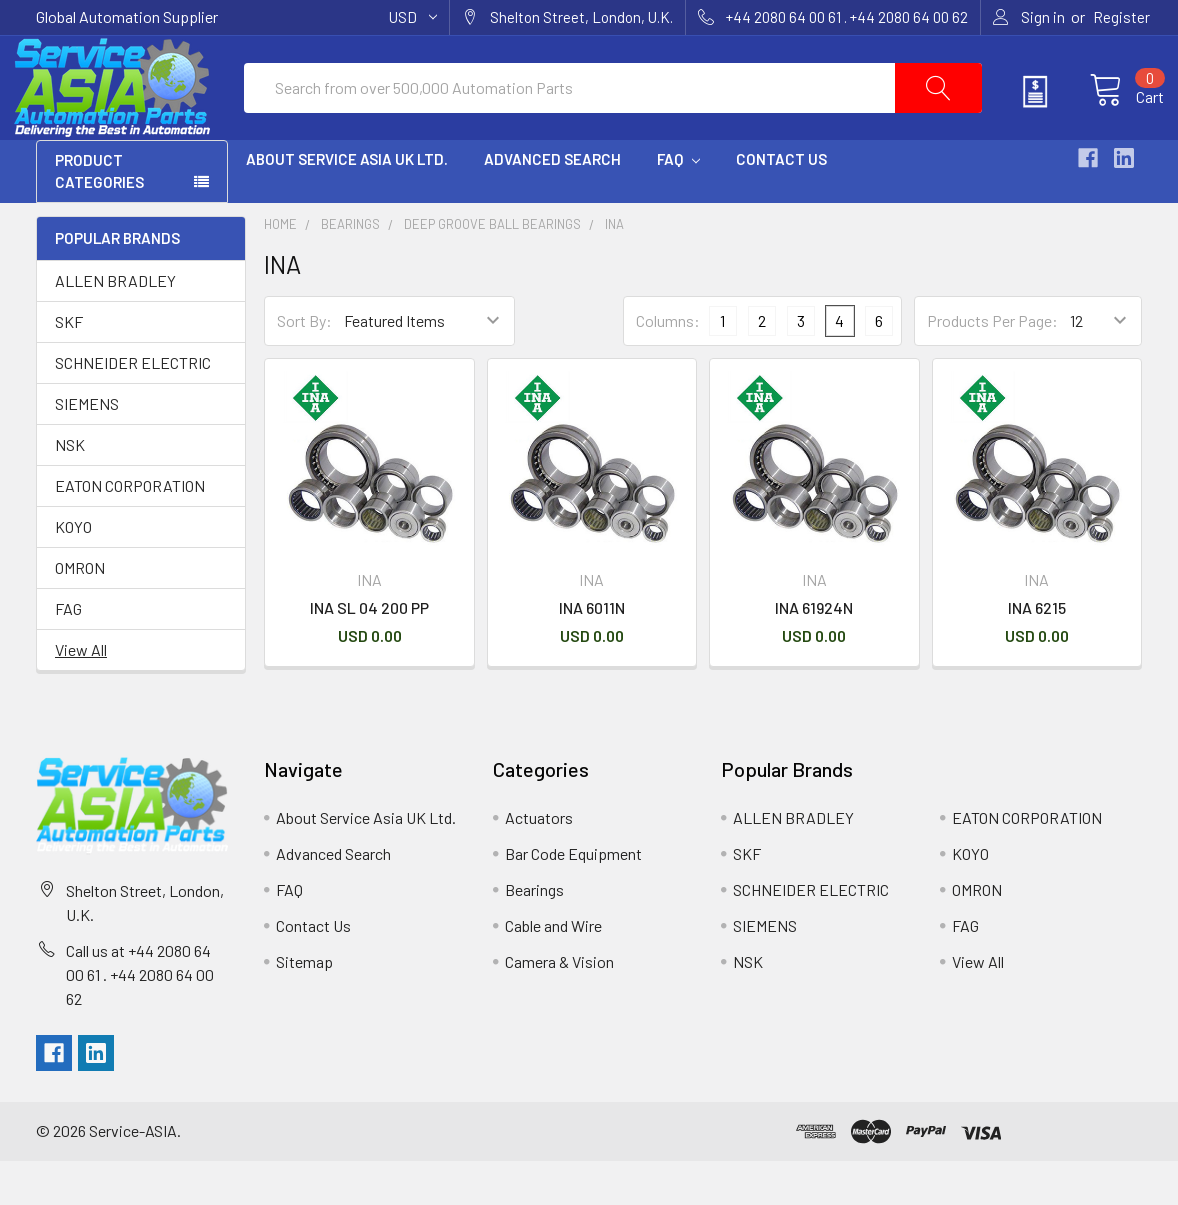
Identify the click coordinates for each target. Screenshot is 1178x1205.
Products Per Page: (992, 364)
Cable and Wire (553, 968)
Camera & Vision (559, 1004)
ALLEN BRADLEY (115, 323)
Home (280, 268)
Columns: (668, 364)
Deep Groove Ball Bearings (492, 268)
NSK (70, 487)
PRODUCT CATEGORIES (99, 215)
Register (1121, 17)
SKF (69, 364)
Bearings (350, 268)
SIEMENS (87, 446)
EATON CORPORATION (130, 528)
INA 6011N (592, 650)
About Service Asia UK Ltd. (347, 203)
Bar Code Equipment (573, 896)
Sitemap (304, 1004)
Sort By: (304, 364)
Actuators (539, 860)
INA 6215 (1037, 650)
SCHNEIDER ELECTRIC (133, 405)
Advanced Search (552, 203)
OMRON (80, 610)
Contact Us (781, 203)
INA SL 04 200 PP (369, 650)
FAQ (678, 203)
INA (614, 268)
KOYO (73, 569)
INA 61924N (814, 650)
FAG (68, 651)
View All (81, 692)
